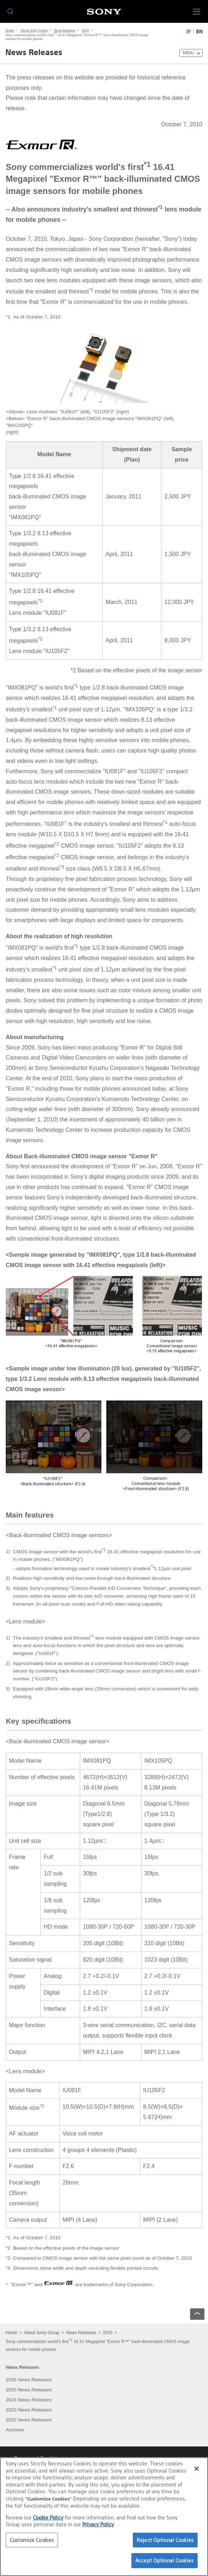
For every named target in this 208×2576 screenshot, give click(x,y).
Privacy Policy (98, 2524)
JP (188, 31)
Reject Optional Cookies (165, 2540)
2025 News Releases (29, 2389)
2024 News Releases (29, 2399)
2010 (85, 30)
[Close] (196, 2469)
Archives (15, 2430)
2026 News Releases (29, 2379)
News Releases (65, 30)
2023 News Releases (29, 2409)
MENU (188, 53)
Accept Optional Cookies (164, 2560)
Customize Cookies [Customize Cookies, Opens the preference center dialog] (32, 2540)
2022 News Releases (29, 2419)
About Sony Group (34, 30)
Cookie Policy (48, 2517)
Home (9, 30)
